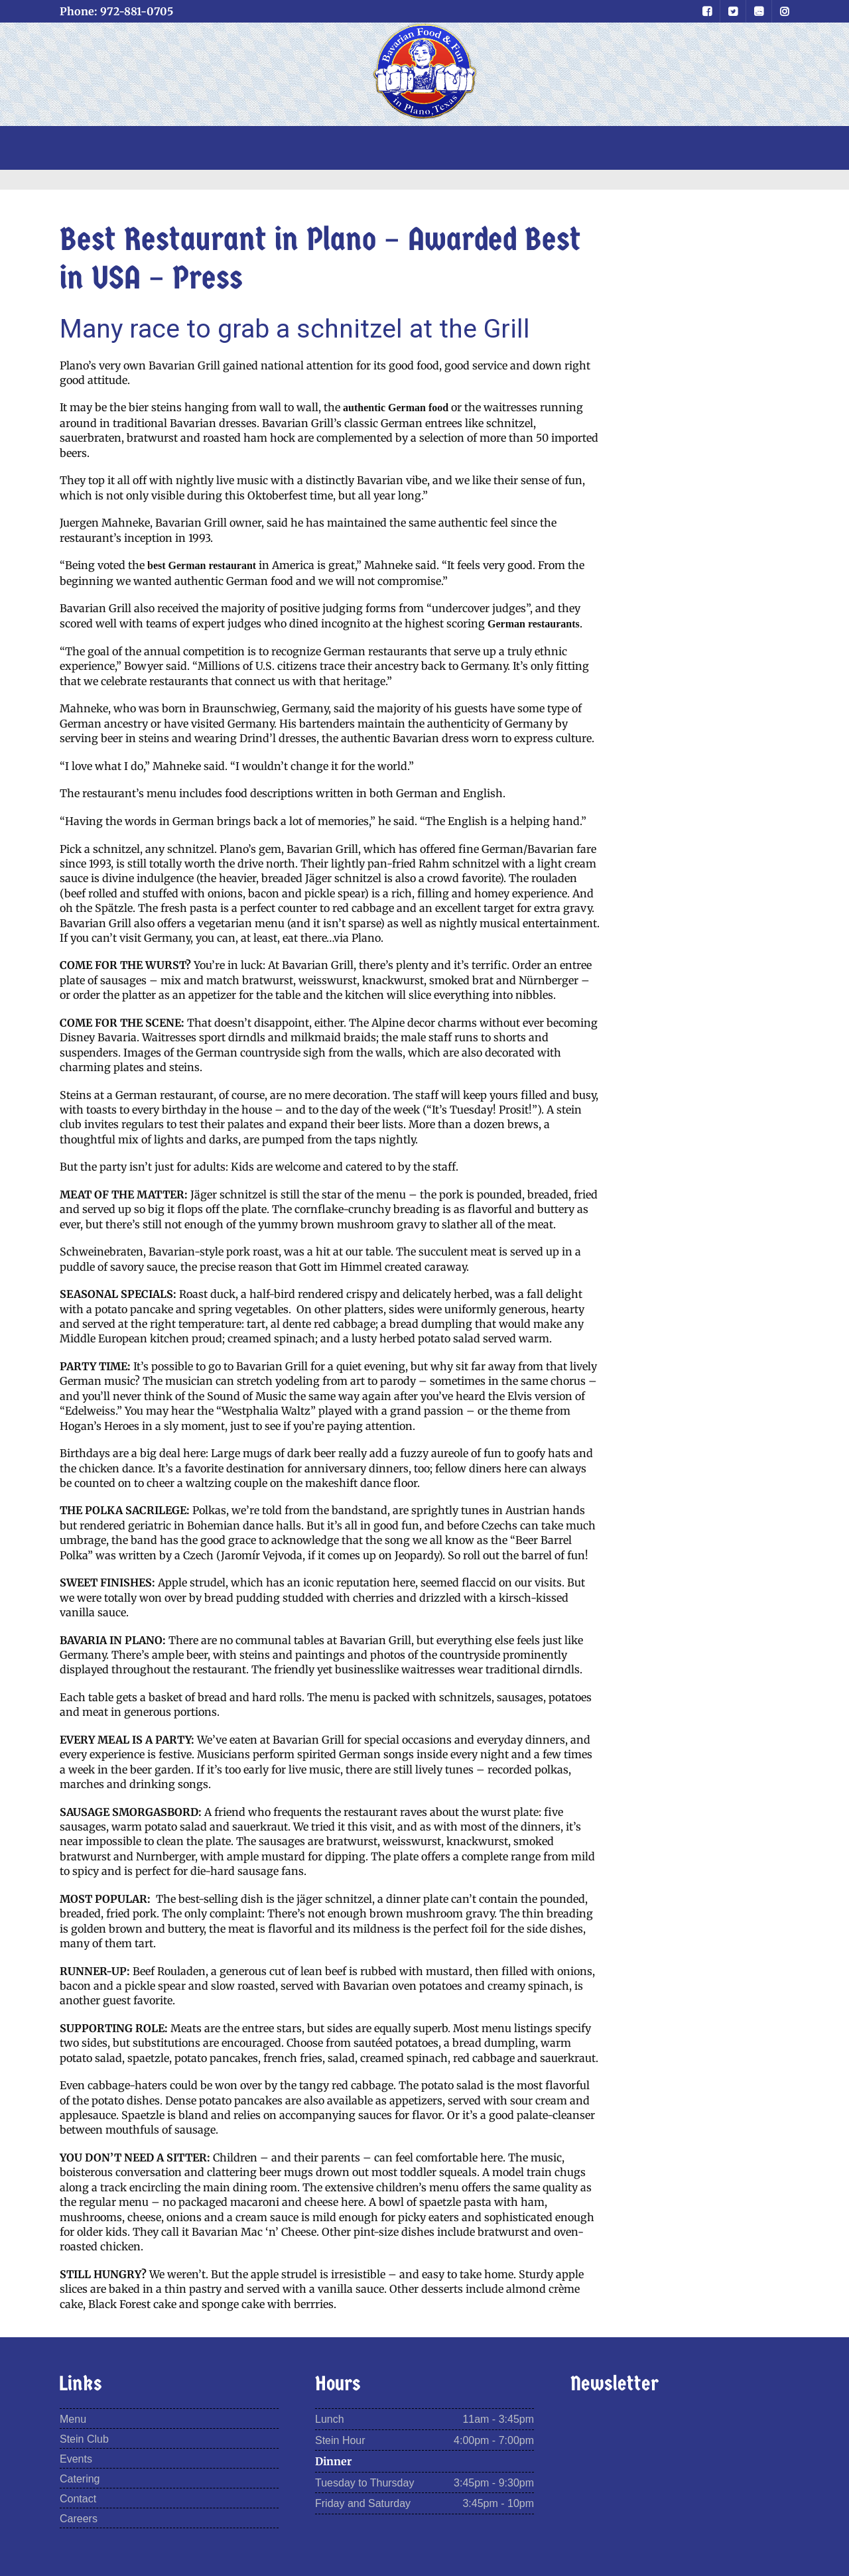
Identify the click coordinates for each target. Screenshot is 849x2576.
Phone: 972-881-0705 (116, 11)
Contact (78, 2498)
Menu (73, 2419)
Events (76, 2459)
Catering (79, 2478)
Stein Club (84, 2439)
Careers (79, 2518)
